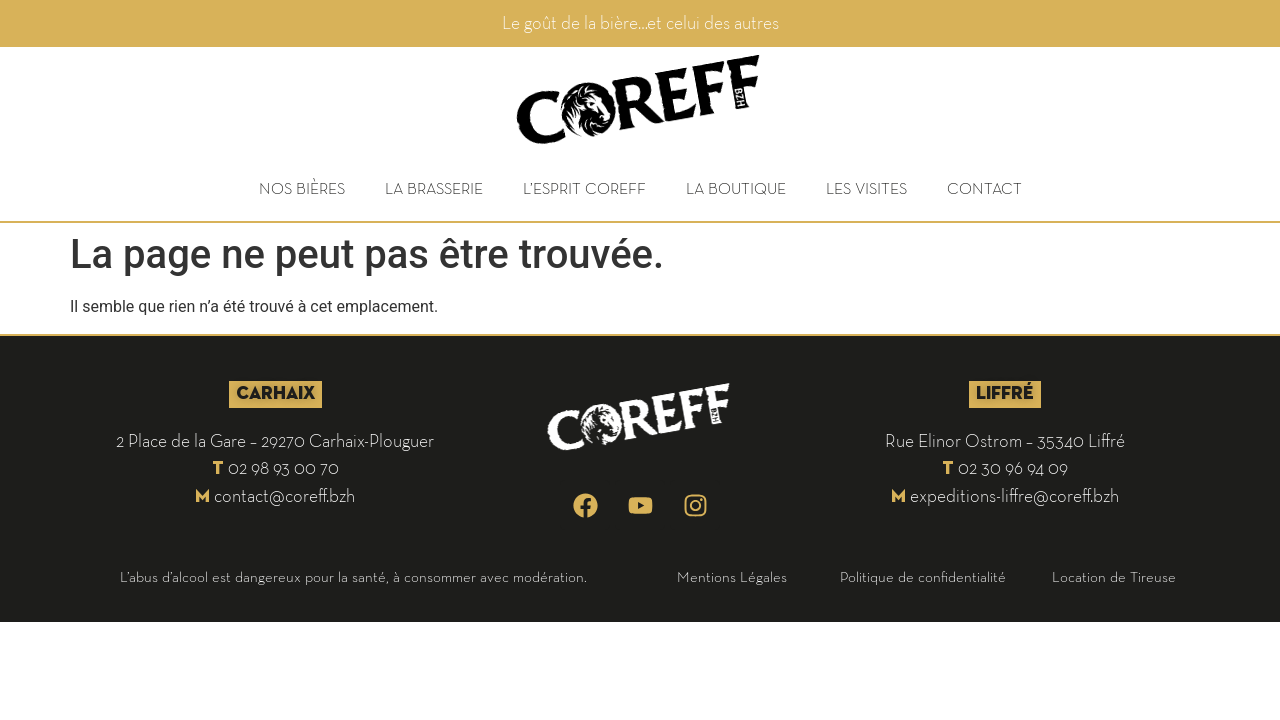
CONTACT (984, 188)
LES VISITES (866, 188)
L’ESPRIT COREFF (584, 188)
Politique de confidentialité (923, 576)
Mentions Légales (732, 576)
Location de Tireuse (1114, 576)
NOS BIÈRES (302, 188)
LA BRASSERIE (434, 188)
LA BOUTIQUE (736, 188)
